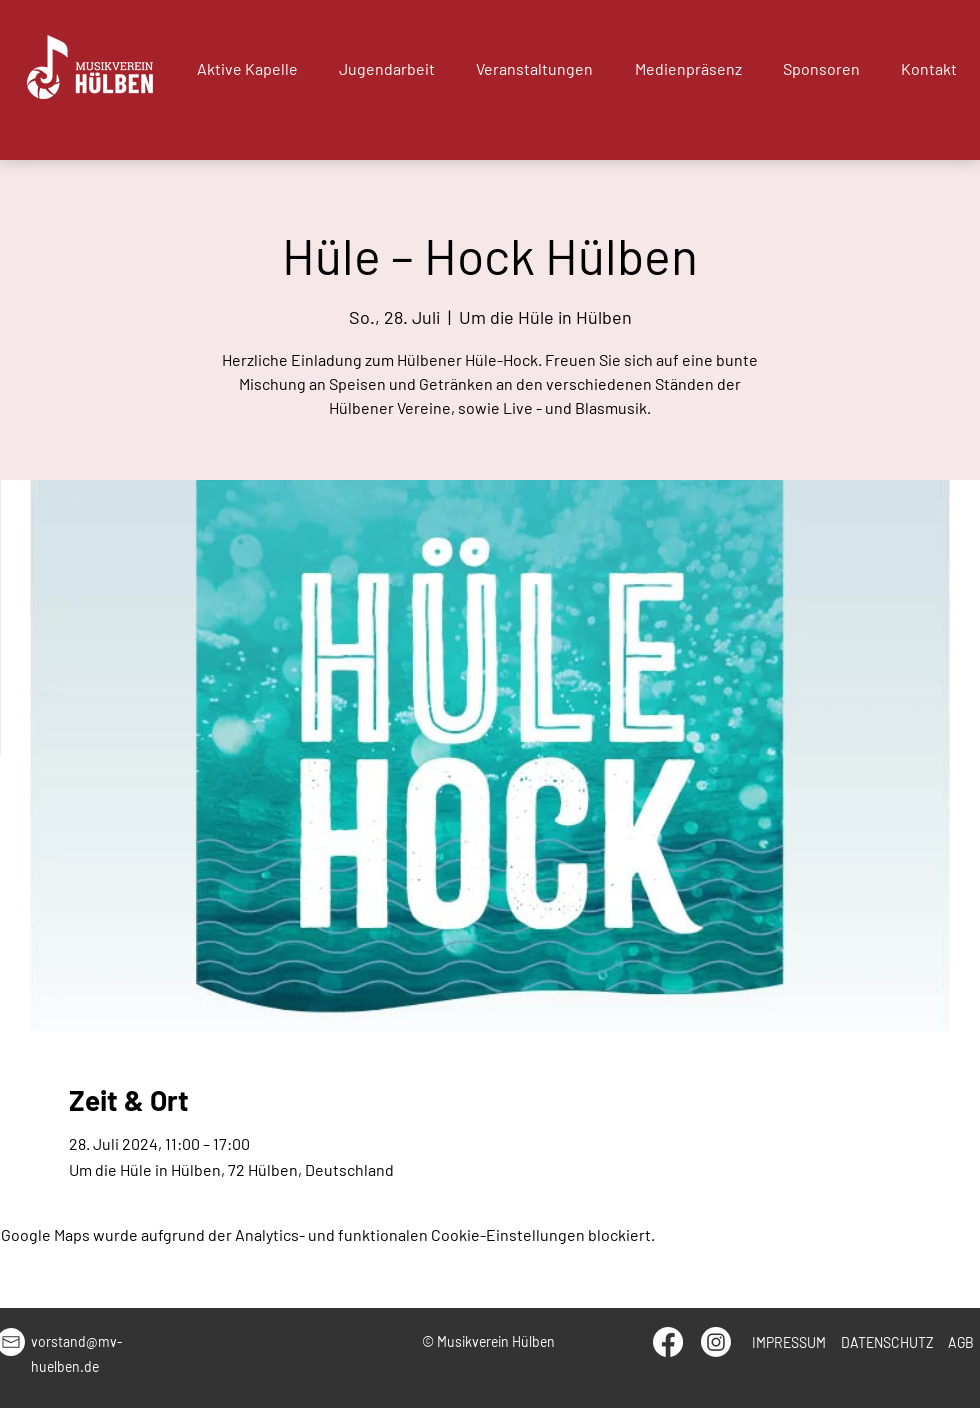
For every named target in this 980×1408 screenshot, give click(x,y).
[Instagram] (716, 1342)
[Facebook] (668, 1342)
